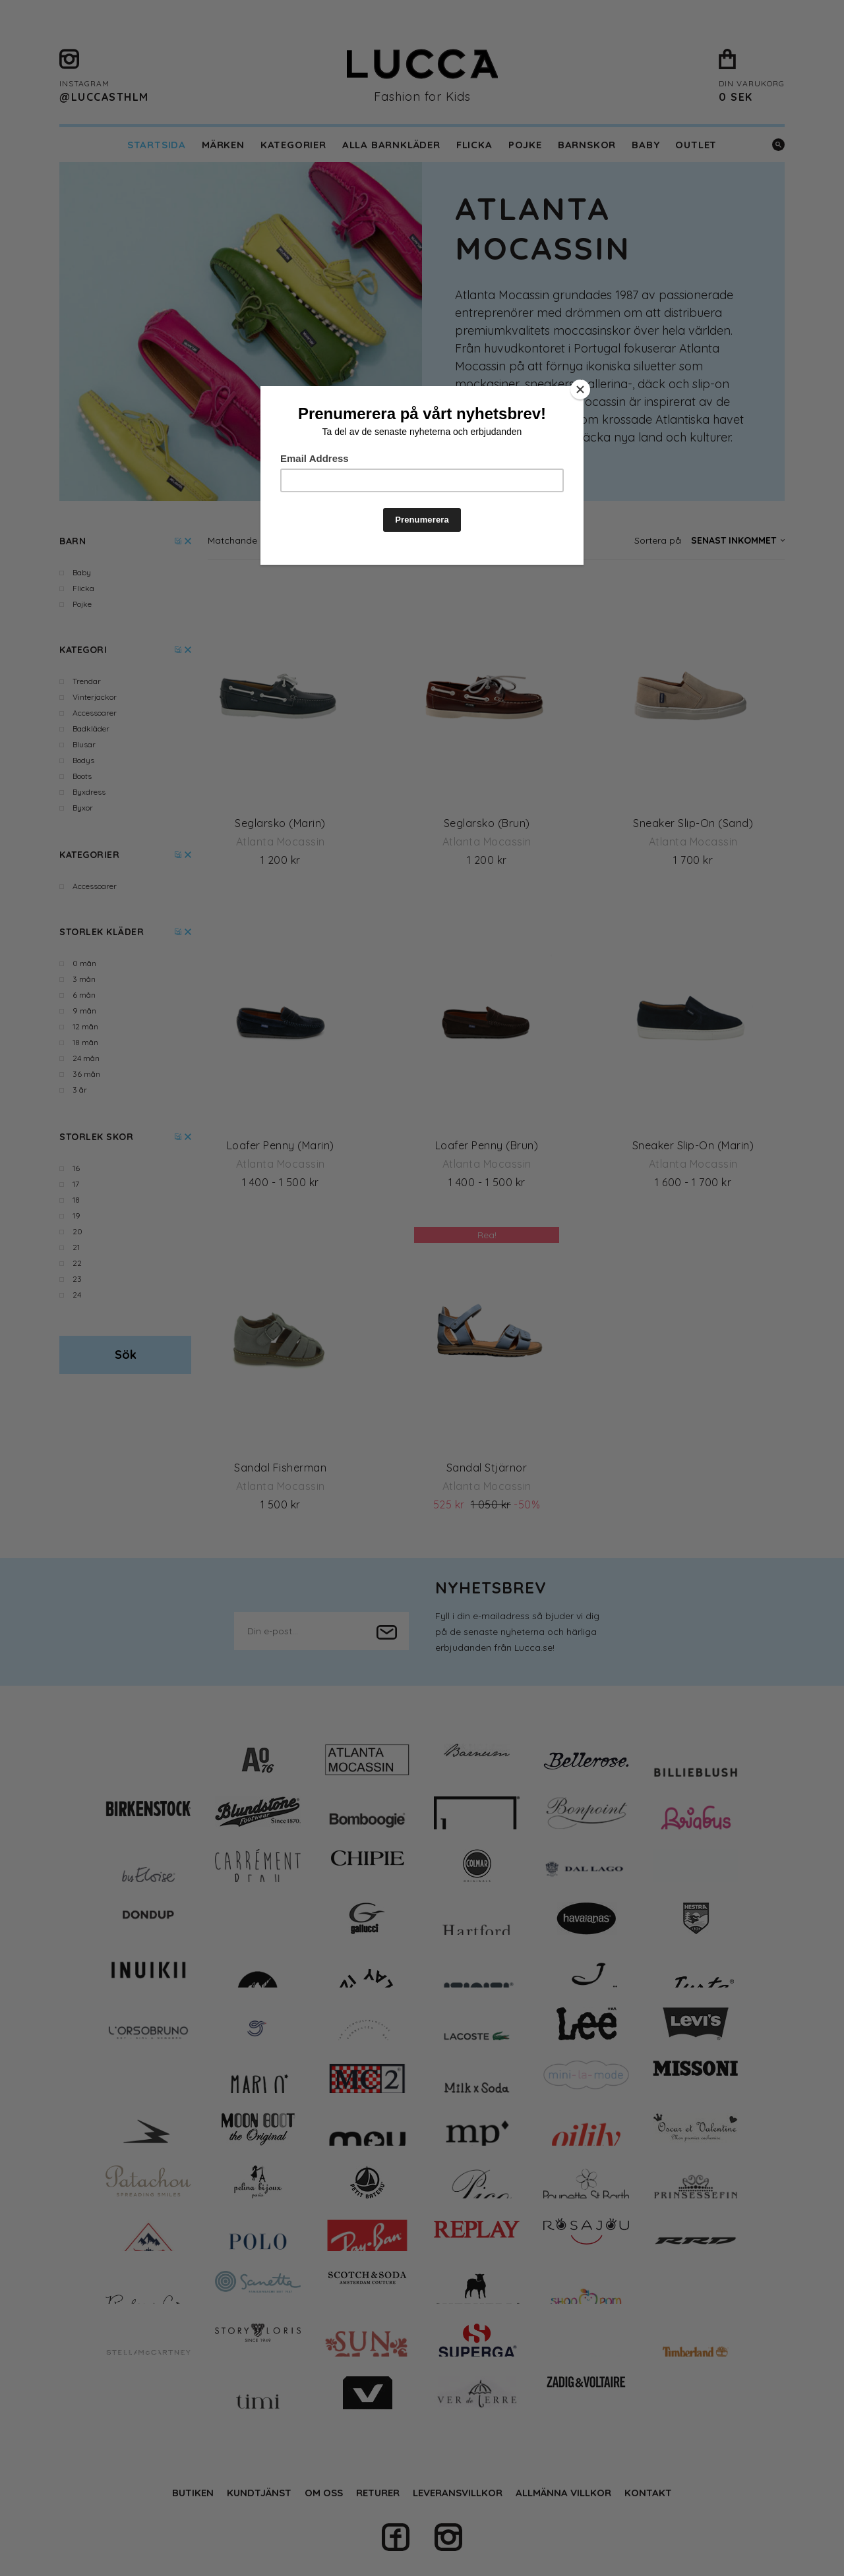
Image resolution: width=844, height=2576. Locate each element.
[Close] (580, 389)
